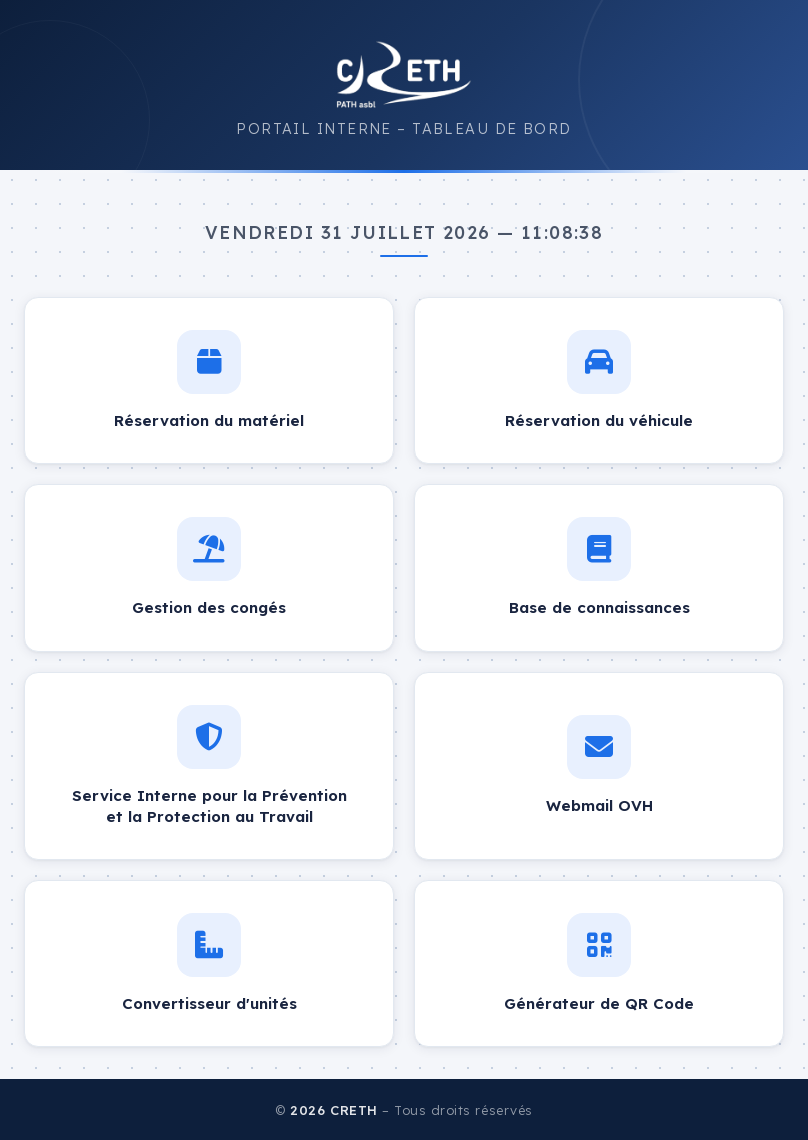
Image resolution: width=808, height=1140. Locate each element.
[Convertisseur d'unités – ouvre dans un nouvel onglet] (209, 963)
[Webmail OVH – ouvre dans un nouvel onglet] (599, 766)
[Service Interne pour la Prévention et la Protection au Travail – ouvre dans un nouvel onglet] (209, 766)
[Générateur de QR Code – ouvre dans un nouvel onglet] (599, 963)
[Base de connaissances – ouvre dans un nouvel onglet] (599, 567)
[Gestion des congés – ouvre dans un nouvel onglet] (209, 567)
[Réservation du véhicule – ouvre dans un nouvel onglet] (599, 380)
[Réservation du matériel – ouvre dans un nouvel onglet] (209, 380)
